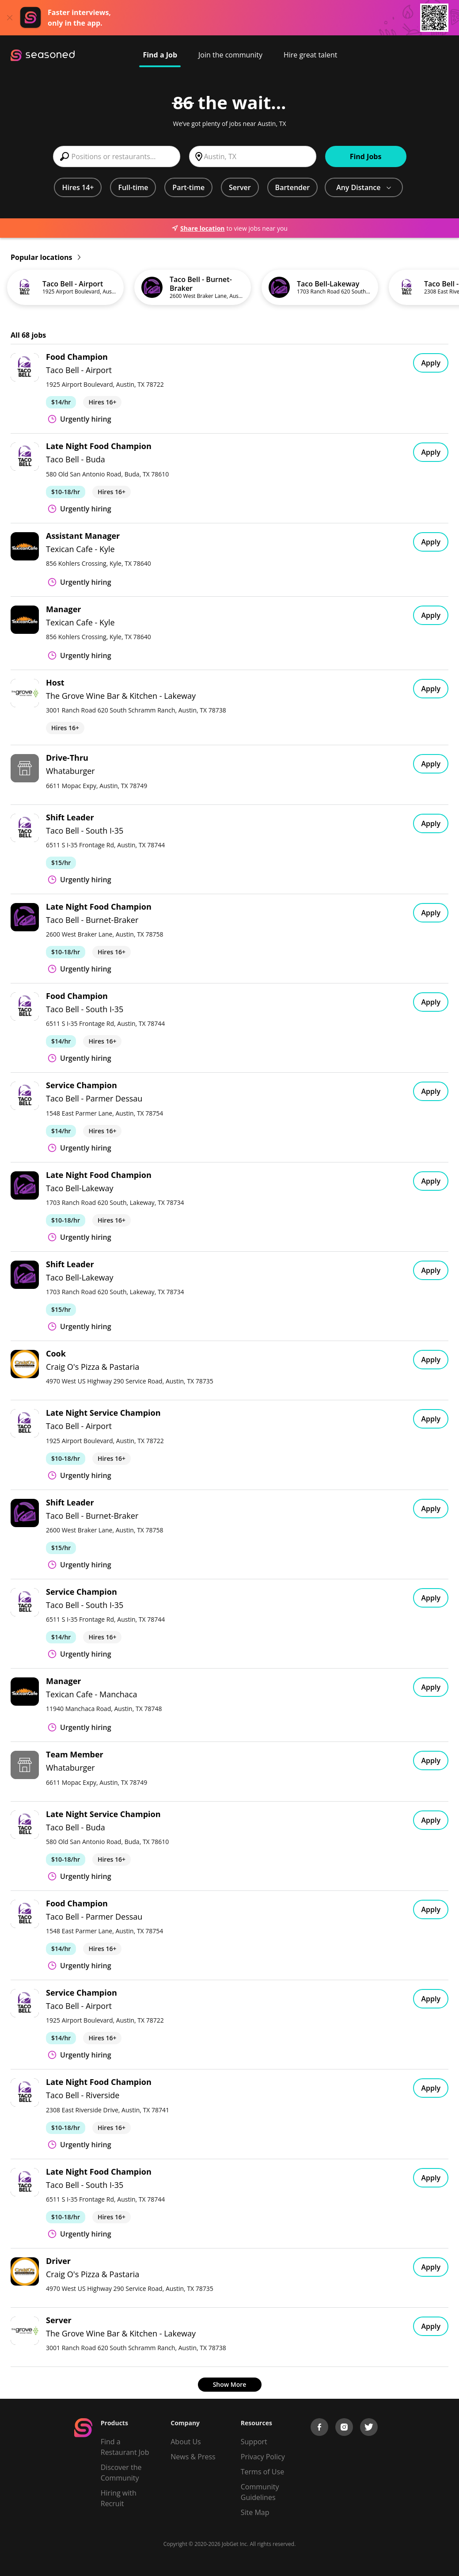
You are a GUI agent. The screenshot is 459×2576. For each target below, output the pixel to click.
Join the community (230, 55)
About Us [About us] (186, 2441)
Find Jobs (366, 156)
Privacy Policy (263, 2457)
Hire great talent (311, 55)
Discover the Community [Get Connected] (121, 2472)
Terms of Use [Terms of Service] (262, 2472)
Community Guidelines (260, 2492)
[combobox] (116, 156)
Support (254, 2441)
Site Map (255, 2512)
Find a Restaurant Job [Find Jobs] (125, 2447)
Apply (430, 363)
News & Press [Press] (193, 2457)
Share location (197, 228)
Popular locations (45, 257)
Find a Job (160, 55)
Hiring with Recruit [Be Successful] (119, 2498)
